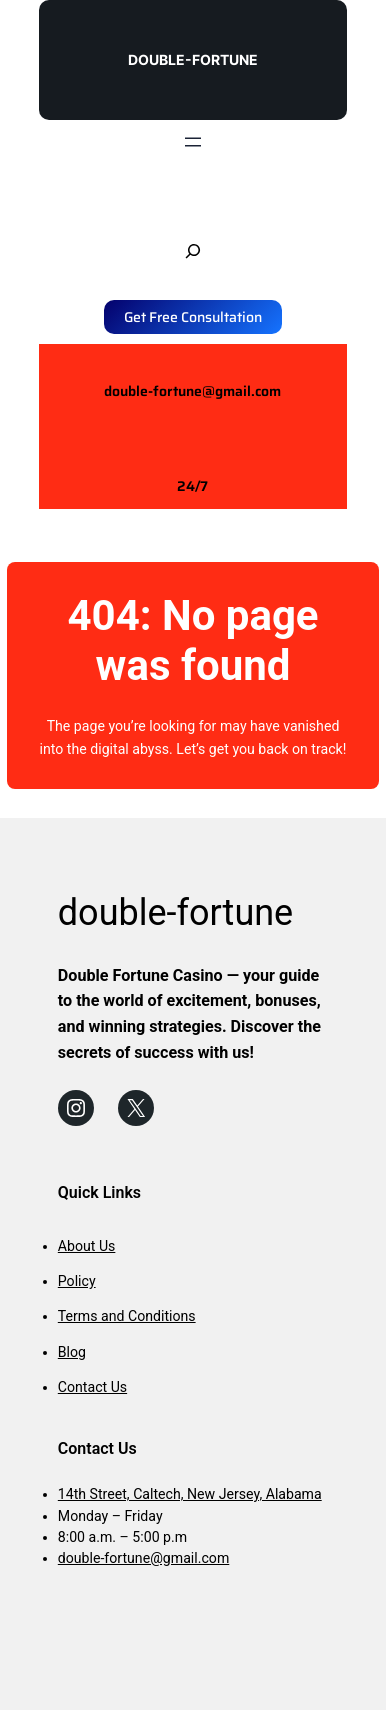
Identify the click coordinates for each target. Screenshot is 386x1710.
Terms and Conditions (127, 1316)
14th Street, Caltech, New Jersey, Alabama (190, 1494)
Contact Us (92, 1387)
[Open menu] (193, 142)
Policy (77, 1281)
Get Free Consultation (193, 317)
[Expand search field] (192, 251)
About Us (87, 1246)
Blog (72, 1352)
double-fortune (193, 59)
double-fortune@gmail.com (192, 391)
